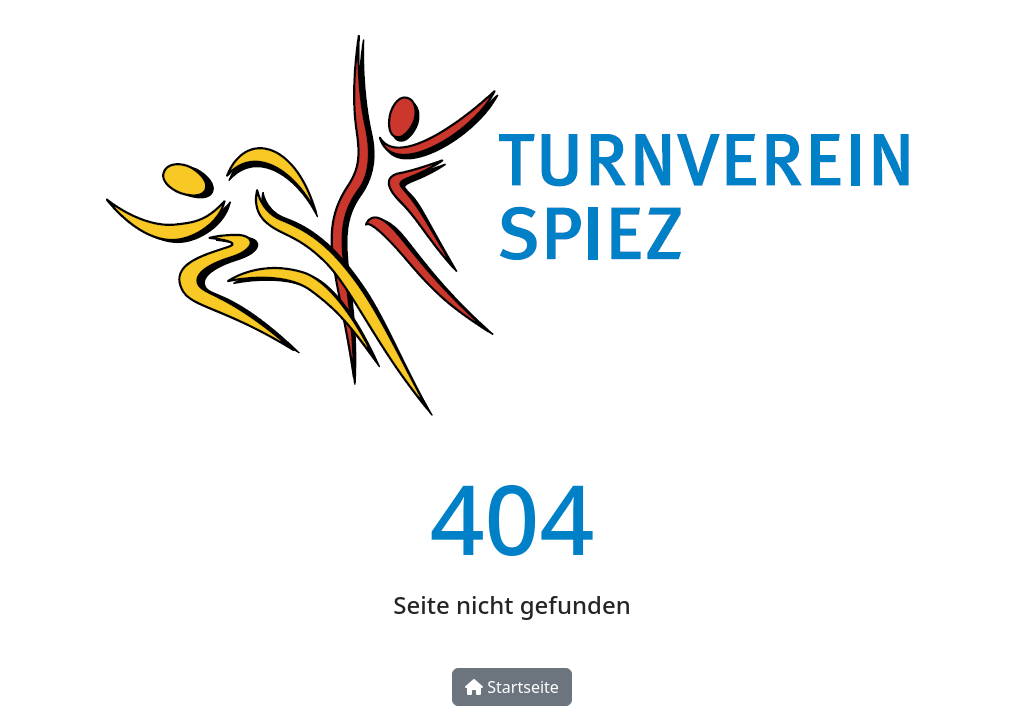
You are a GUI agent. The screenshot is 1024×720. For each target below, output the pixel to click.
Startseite (512, 687)
